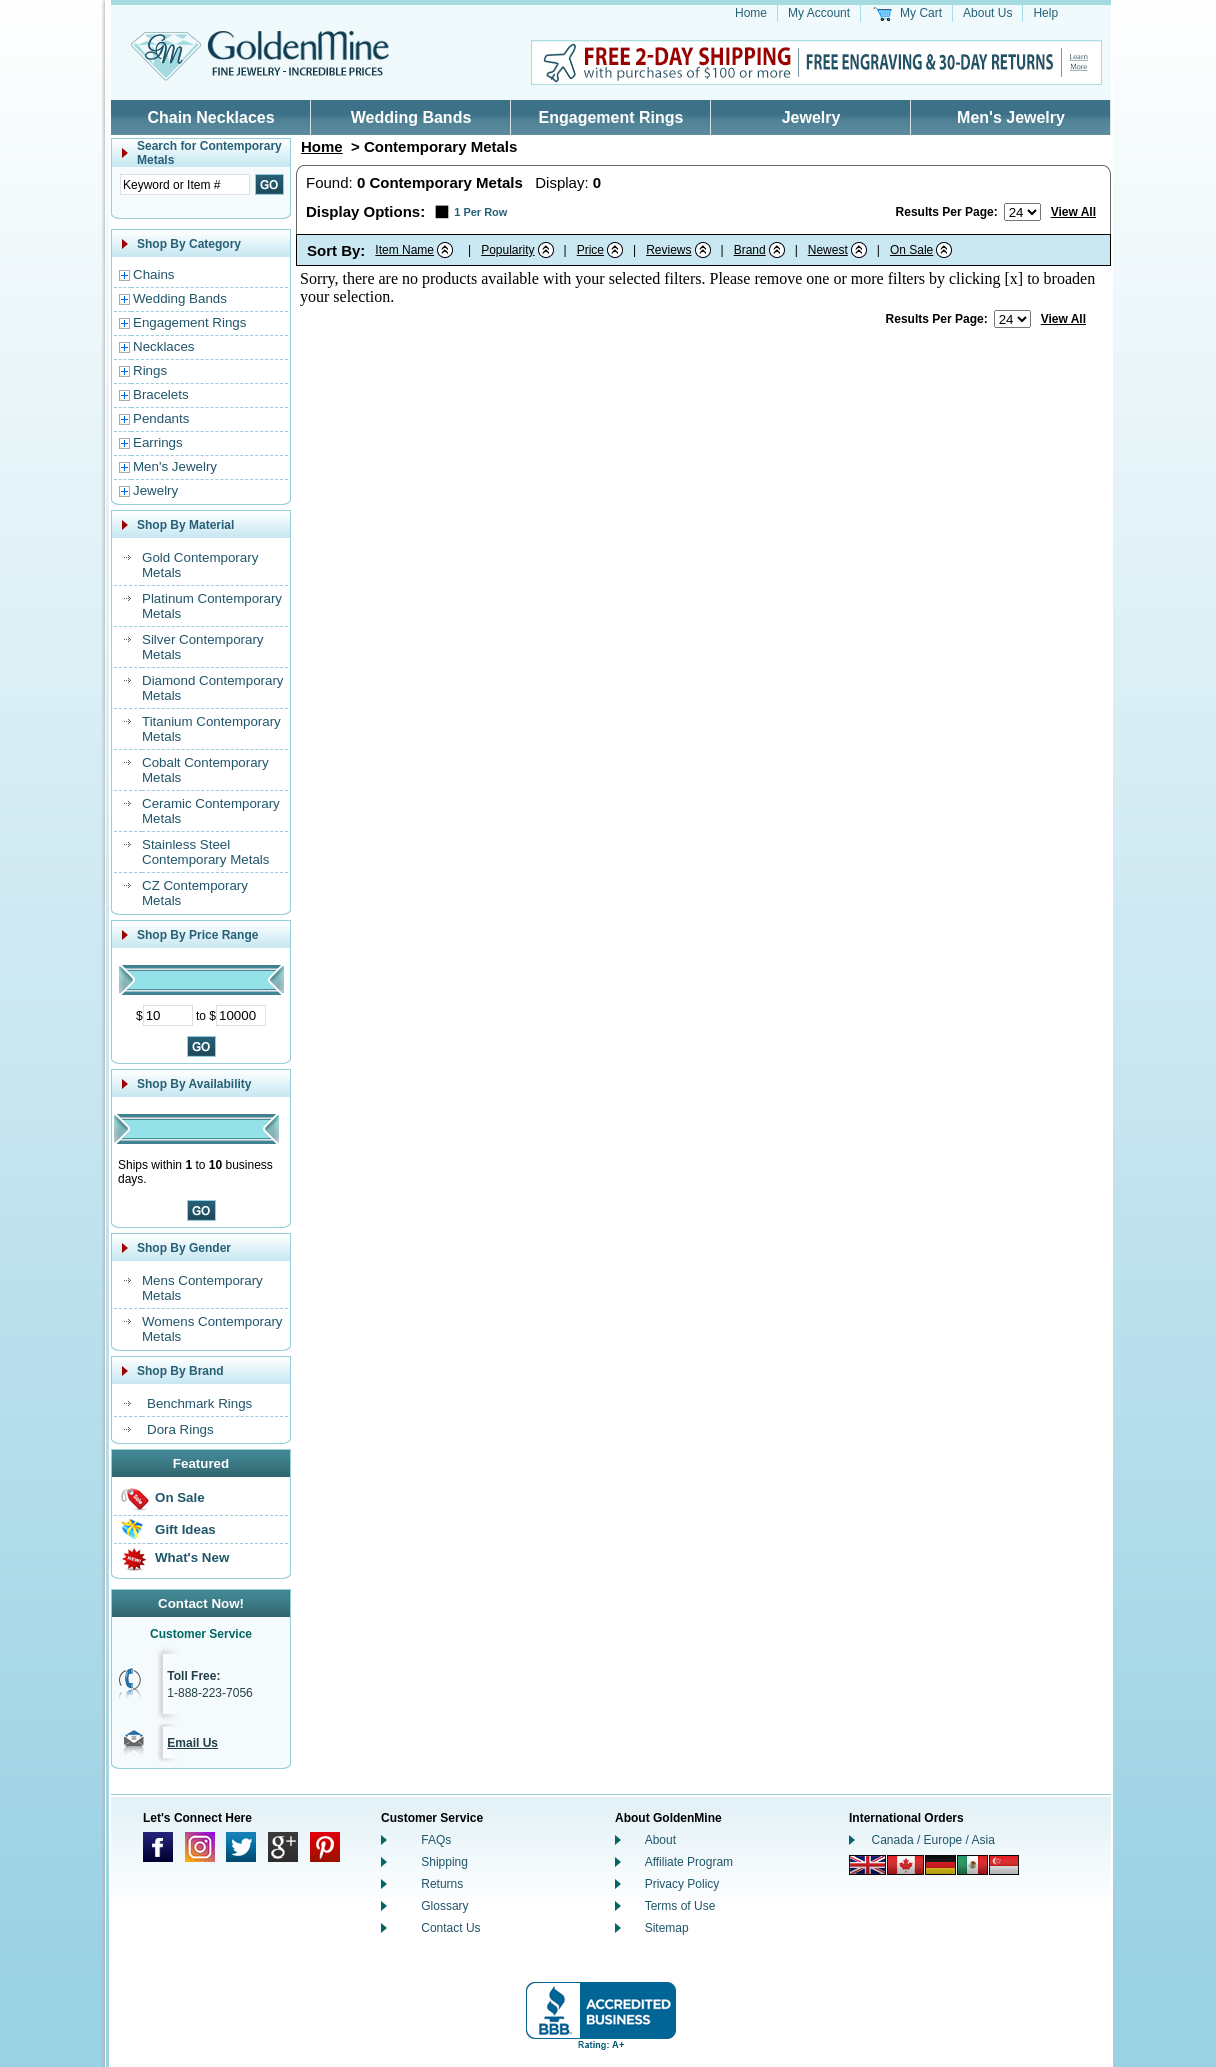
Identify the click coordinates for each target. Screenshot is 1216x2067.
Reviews (668, 250)
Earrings (158, 442)
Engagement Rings (611, 117)
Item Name (404, 250)
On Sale (180, 1497)
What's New (192, 1557)
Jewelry (811, 117)
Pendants (161, 418)
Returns (442, 1884)
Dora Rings (180, 1429)
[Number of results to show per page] (1022, 212)
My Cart (921, 13)
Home (751, 13)
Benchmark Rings (199, 1403)
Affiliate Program (689, 1862)
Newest (828, 250)
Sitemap (667, 1928)
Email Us (192, 1743)
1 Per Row (480, 212)
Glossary (444, 1906)
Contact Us (450, 1928)
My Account (819, 13)
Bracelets (161, 394)
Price (590, 250)
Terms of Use (680, 1906)
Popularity (507, 250)
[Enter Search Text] (185, 184)
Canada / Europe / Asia (933, 1840)
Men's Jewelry (1011, 117)
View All (1073, 212)
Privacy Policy (682, 1884)
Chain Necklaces (210, 117)
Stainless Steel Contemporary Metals (205, 852)
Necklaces (163, 346)
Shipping (444, 1862)
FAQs (436, 1840)
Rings (150, 370)
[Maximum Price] (241, 1015)
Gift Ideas (185, 1529)
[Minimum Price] (168, 1015)
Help (1045, 13)
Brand (750, 250)
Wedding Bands (411, 117)
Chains (154, 274)
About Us (987, 13)
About (660, 1840)
